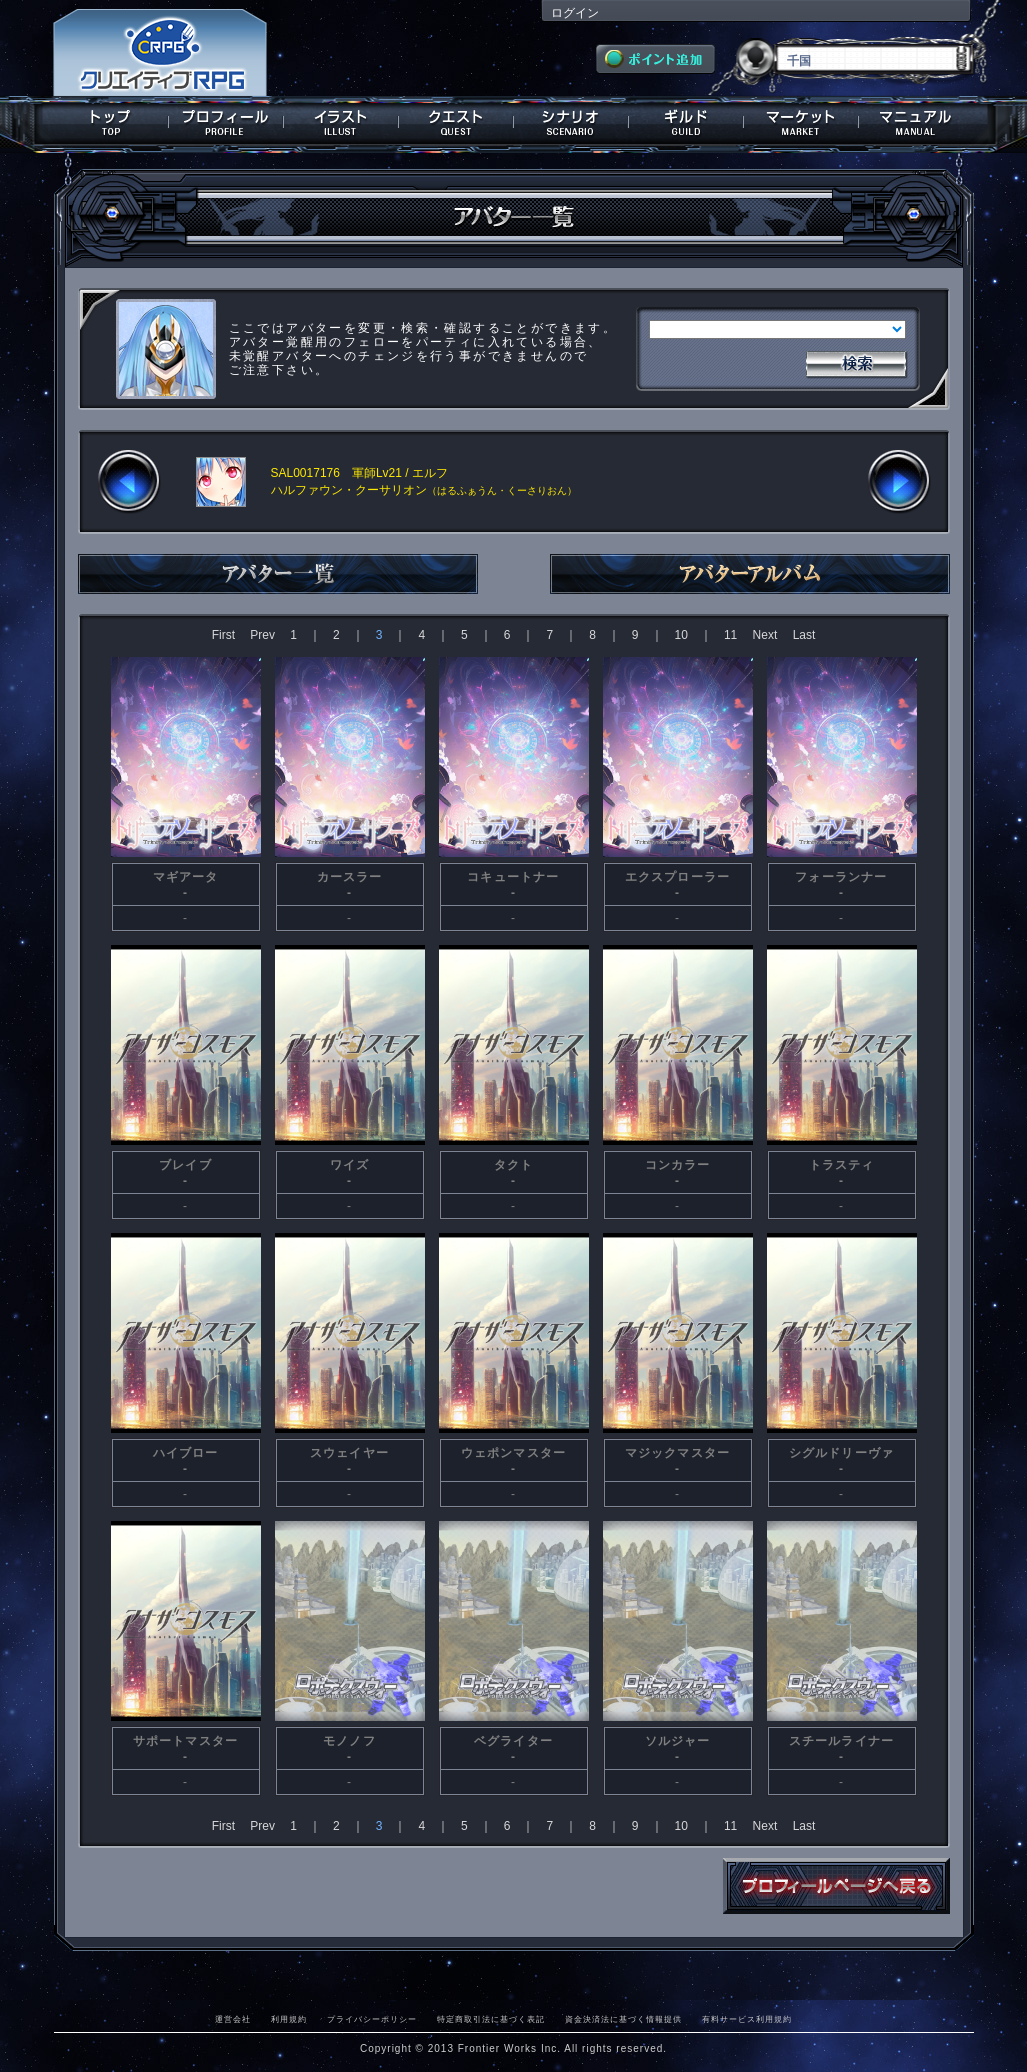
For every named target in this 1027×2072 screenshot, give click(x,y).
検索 (856, 362)
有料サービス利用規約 (747, 2019)
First (223, 635)
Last (804, 635)
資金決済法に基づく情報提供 (623, 2019)
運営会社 (233, 2019)
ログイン (575, 13)
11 (730, 635)
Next (765, 635)
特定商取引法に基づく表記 (491, 2019)
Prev (262, 635)
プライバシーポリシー (372, 2019)
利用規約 (289, 2019)
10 (681, 635)
